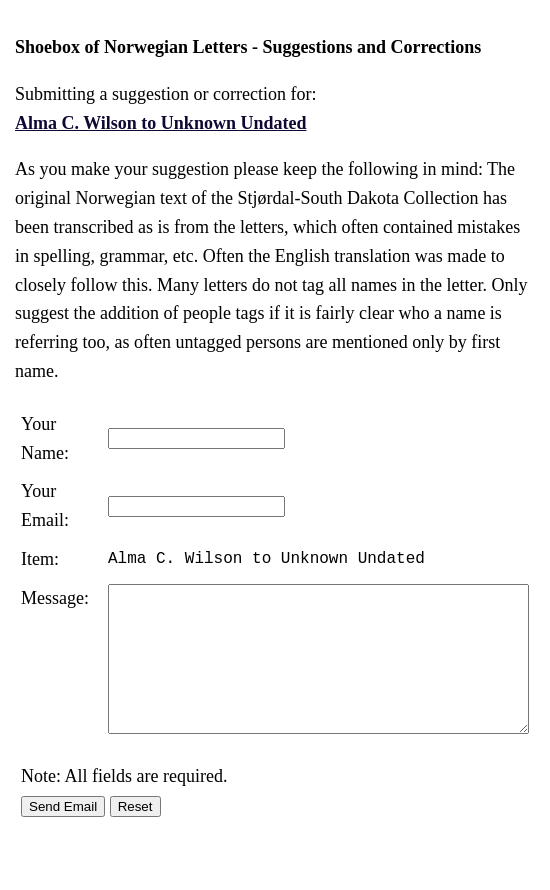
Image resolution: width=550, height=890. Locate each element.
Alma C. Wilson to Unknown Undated (160, 123)
